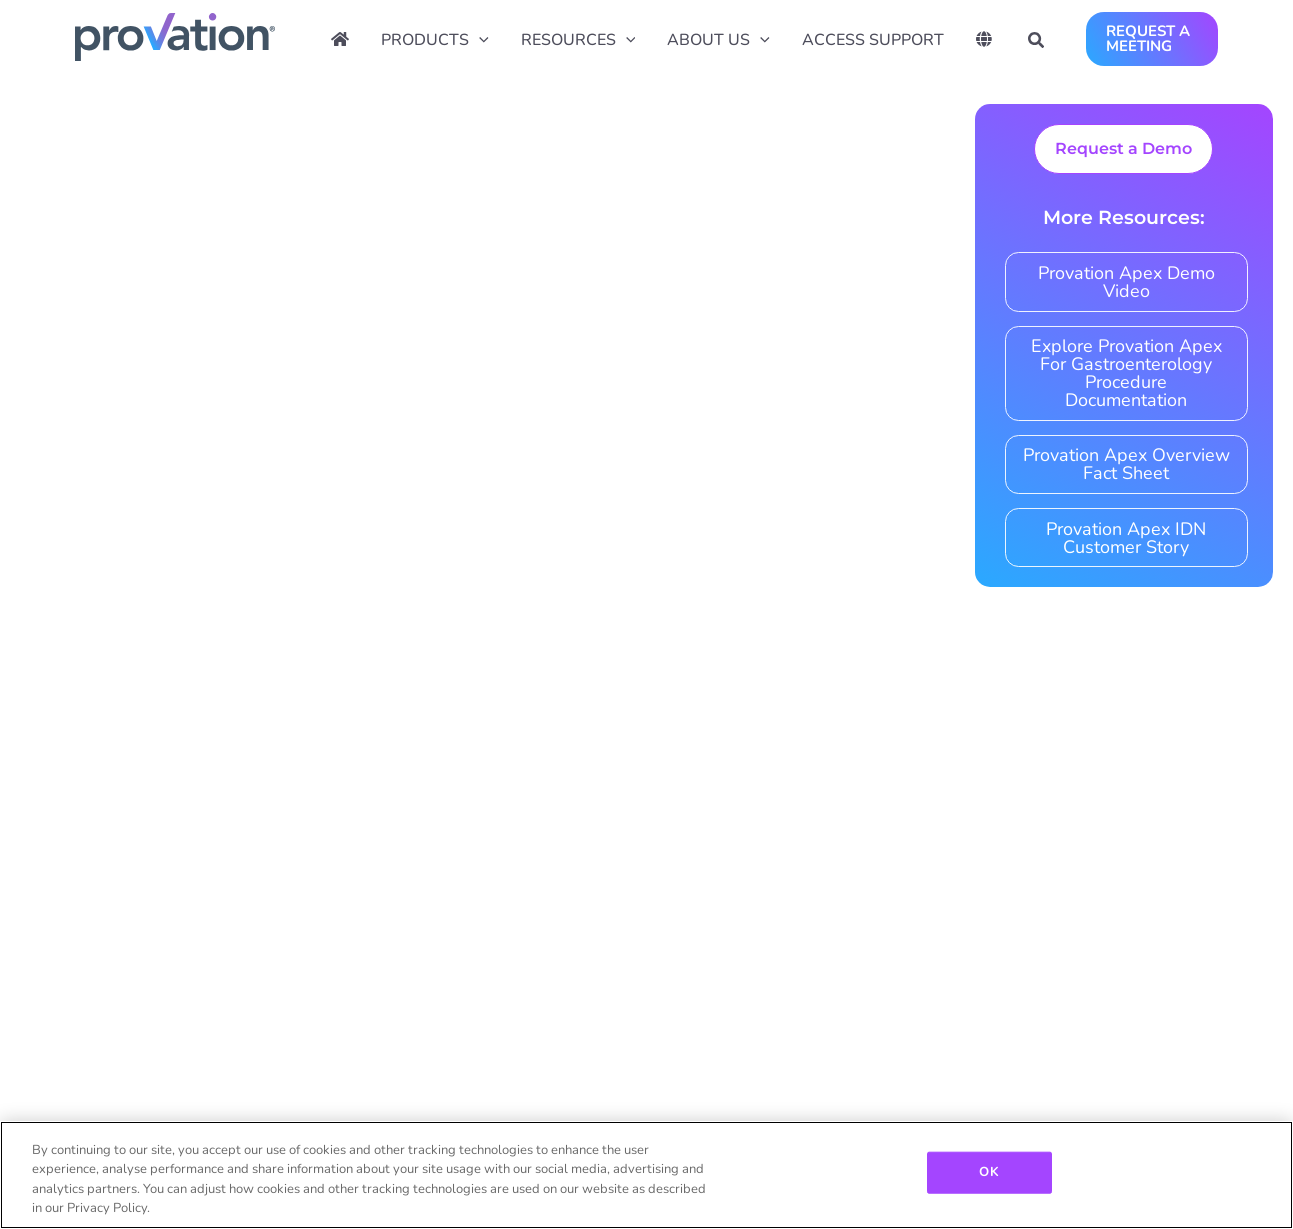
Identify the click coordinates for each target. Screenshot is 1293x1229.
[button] (1037, 43)
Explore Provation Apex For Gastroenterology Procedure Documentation (1126, 373)
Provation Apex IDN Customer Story (1126, 538)
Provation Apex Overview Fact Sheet (1126, 464)
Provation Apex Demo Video (1126, 282)
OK (988, 1172)
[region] (646, 1175)
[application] (479, 40)
